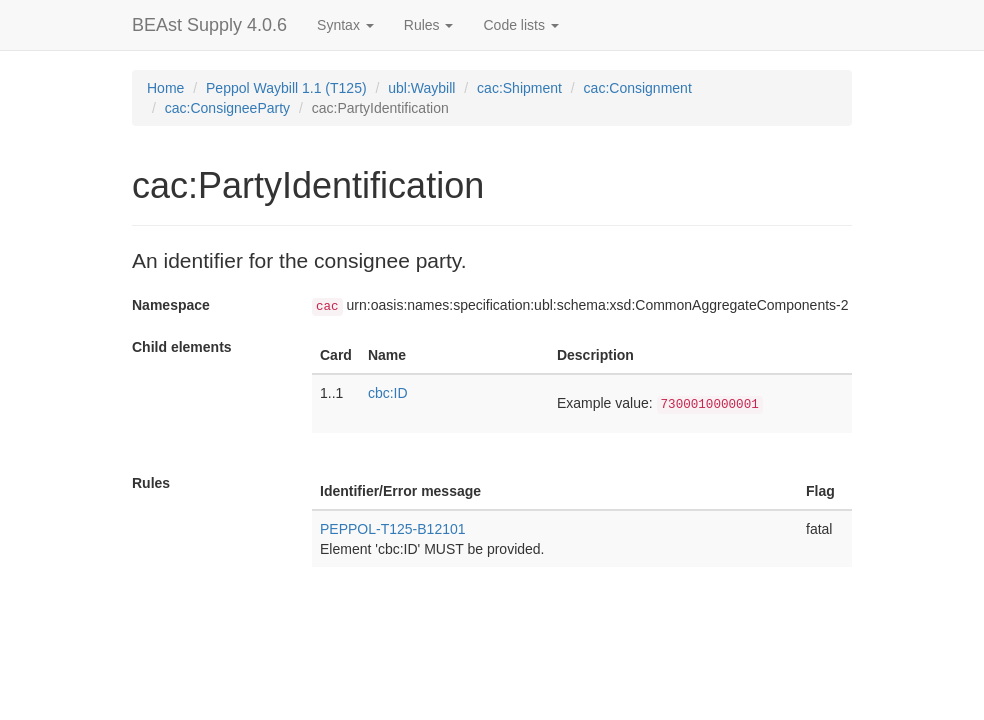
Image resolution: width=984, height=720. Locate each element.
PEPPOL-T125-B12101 (393, 529)
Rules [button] (429, 25)
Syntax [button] (345, 25)
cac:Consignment (638, 88)
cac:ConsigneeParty (227, 108)
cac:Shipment (519, 88)
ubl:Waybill (421, 88)
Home (165, 88)
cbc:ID (388, 393)
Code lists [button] (520, 25)
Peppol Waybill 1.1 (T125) (286, 88)
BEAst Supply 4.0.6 (209, 25)
